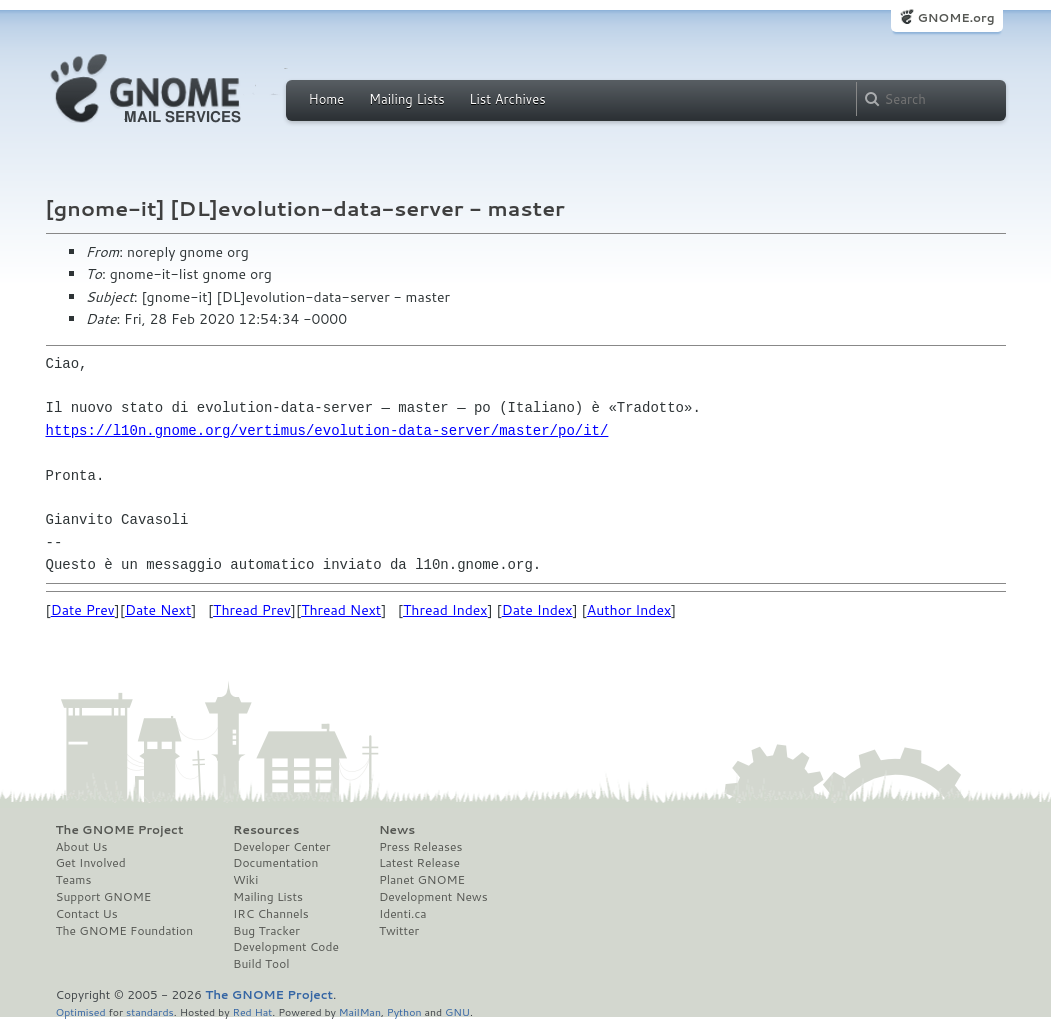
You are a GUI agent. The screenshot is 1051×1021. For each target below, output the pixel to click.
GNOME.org (955, 17)
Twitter (399, 931)
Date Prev (83, 610)
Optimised (81, 1011)
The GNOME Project (120, 830)
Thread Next (341, 610)
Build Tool (261, 964)
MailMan (360, 1011)
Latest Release (419, 863)
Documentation (275, 863)
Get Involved (91, 863)
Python (404, 1011)
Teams (74, 880)
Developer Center (281, 847)
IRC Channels (271, 914)
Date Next (158, 610)
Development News (433, 897)
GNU (457, 1011)
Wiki (245, 880)
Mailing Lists (407, 99)
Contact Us (87, 914)
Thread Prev (252, 610)
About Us (82, 847)
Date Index (537, 610)
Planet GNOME (422, 880)
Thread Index (445, 610)
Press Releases (420, 847)
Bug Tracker (266, 931)
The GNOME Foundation (125, 931)
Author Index (629, 610)
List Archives (507, 99)
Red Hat (252, 1011)
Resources (266, 830)
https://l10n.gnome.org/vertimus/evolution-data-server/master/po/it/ (327, 430)
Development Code (286, 947)
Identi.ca (403, 914)
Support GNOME (104, 897)
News (397, 830)
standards (150, 1011)
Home (327, 99)
